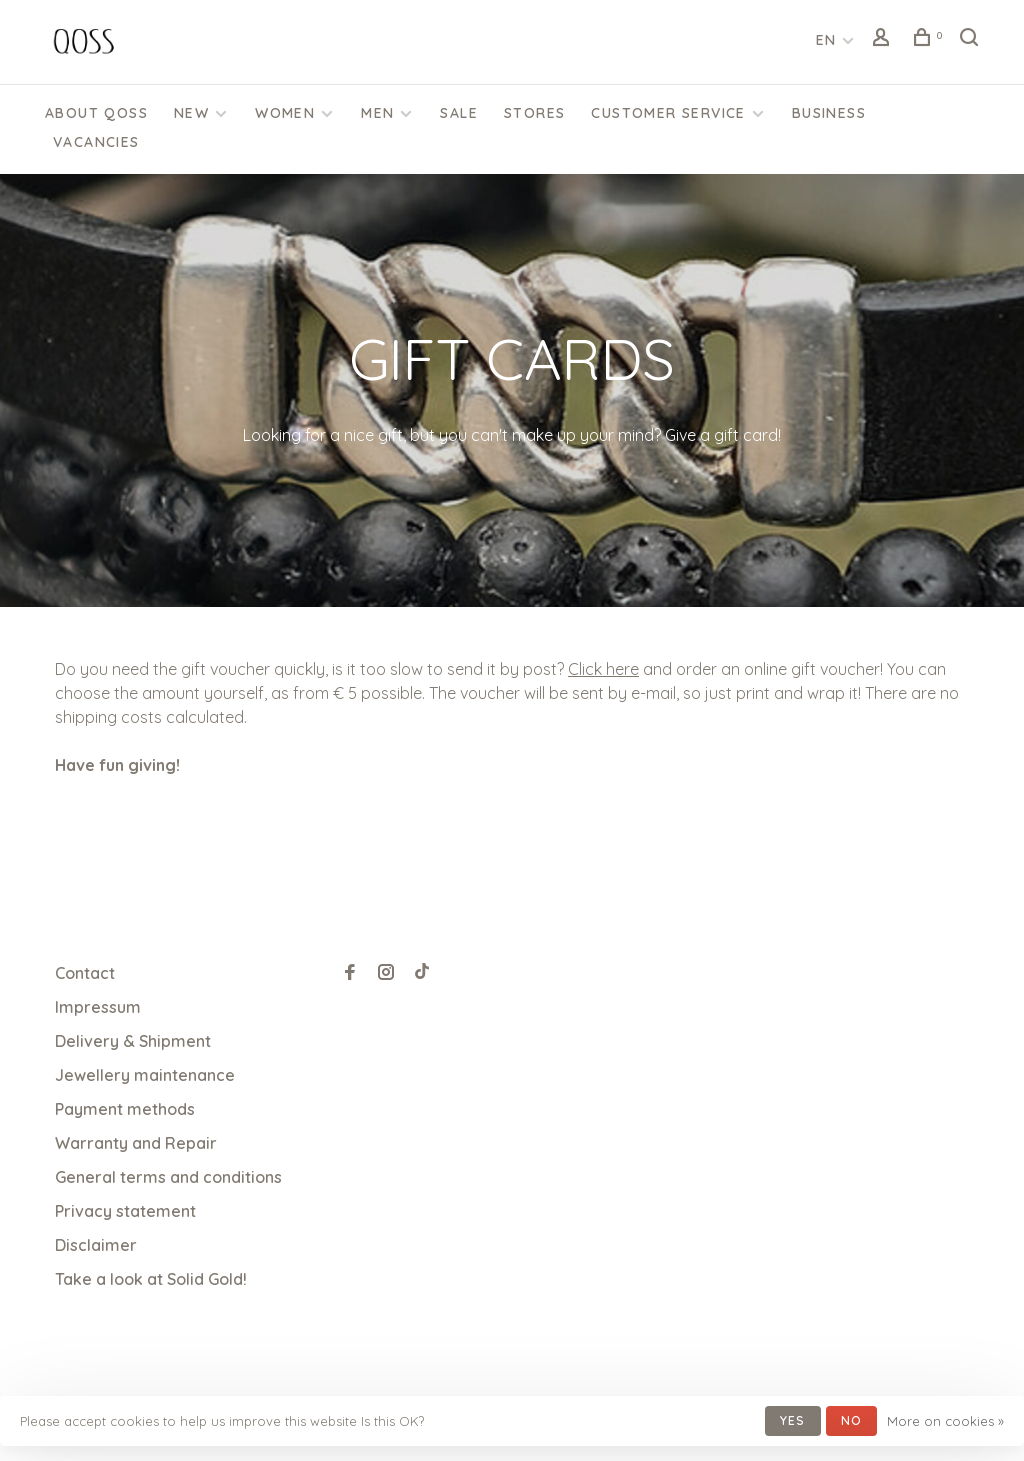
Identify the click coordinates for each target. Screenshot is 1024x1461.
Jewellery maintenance (145, 1075)
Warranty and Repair (136, 1143)
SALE (459, 113)
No (851, 1420)
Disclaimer (96, 1245)
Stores (534, 113)
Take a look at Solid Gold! (151, 1279)
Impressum (98, 1007)
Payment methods (125, 1109)
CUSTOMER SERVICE (668, 113)
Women (285, 113)
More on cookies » (945, 1421)
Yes (793, 1420)
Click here (603, 669)
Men (377, 113)
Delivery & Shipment (133, 1041)
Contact (85, 973)
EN (826, 40)
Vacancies (96, 142)
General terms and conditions (168, 1177)
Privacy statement (125, 1211)
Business (829, 113)
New (191, 113)
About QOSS (96, 113)
